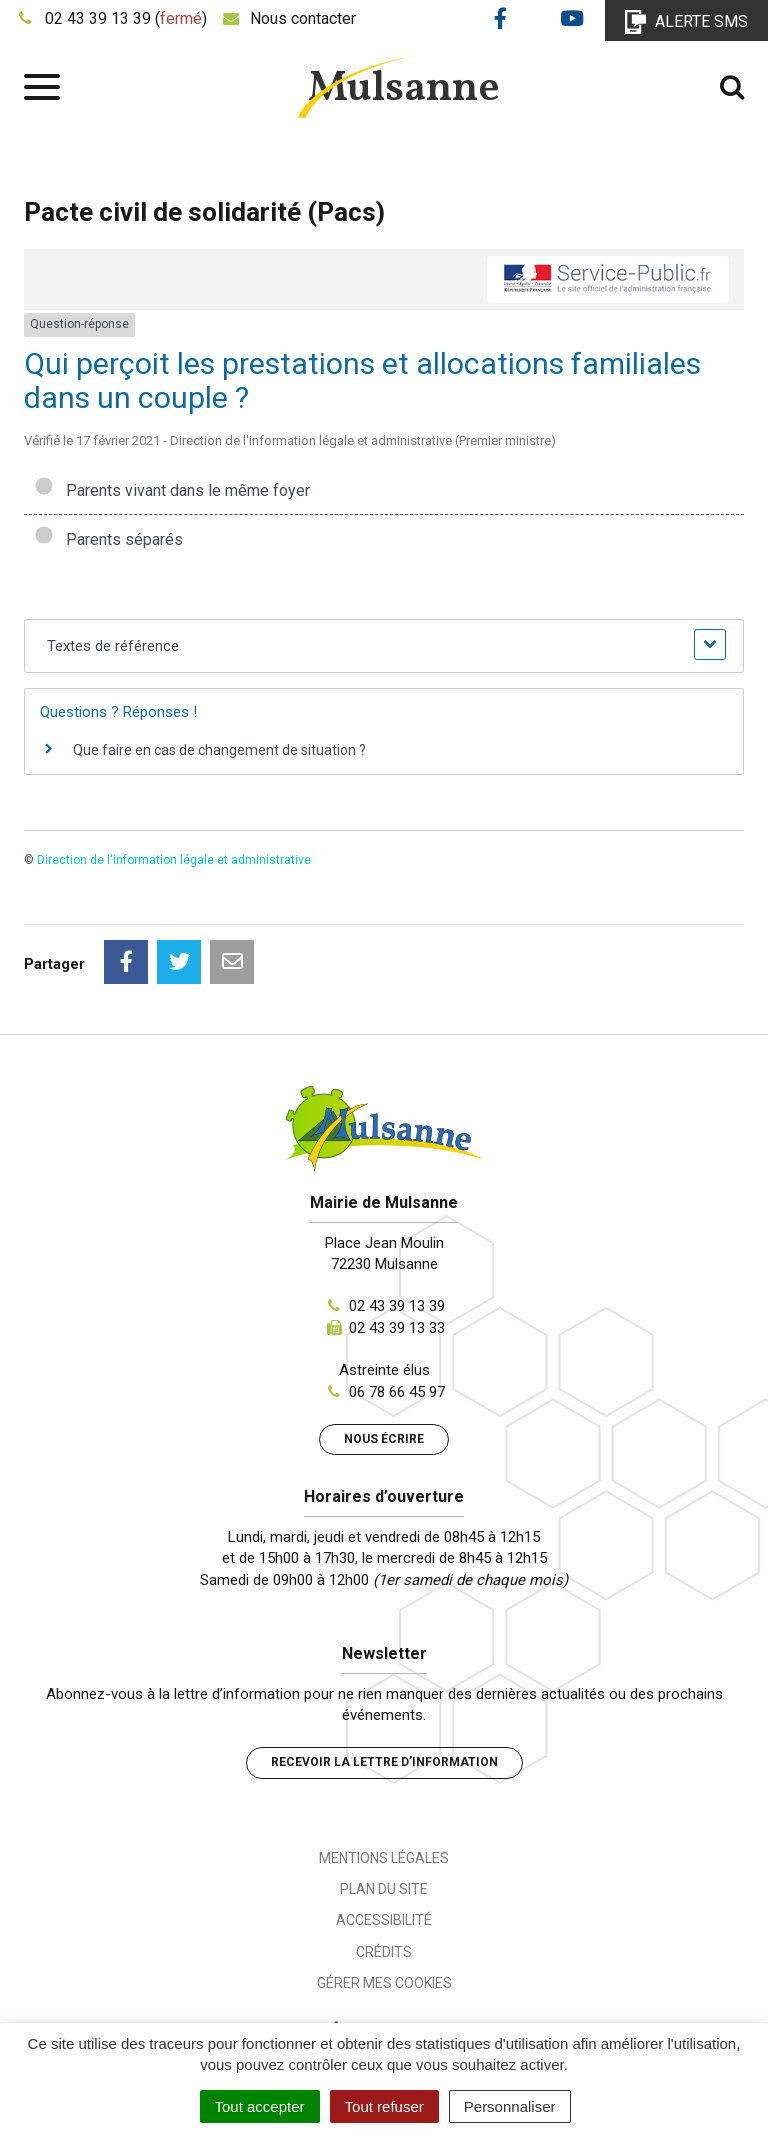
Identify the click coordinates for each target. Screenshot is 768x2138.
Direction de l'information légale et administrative (174, 860)
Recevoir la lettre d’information (384, 1762)
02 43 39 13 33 (397, 1328)
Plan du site (384, 1889)
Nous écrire (384, 1439)
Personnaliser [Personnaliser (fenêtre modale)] (510, 2106)
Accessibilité (384, 1920)
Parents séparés (108, 539)
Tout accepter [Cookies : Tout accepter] (260, 2106)
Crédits (384, 1952)
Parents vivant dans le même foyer (172, 490)
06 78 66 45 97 (397, 1392)
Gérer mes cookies (384, 1983)
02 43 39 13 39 (397, 1306)
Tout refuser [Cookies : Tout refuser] (384, 2106)
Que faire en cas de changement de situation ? (219, 750)
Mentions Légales (384, 1858)
